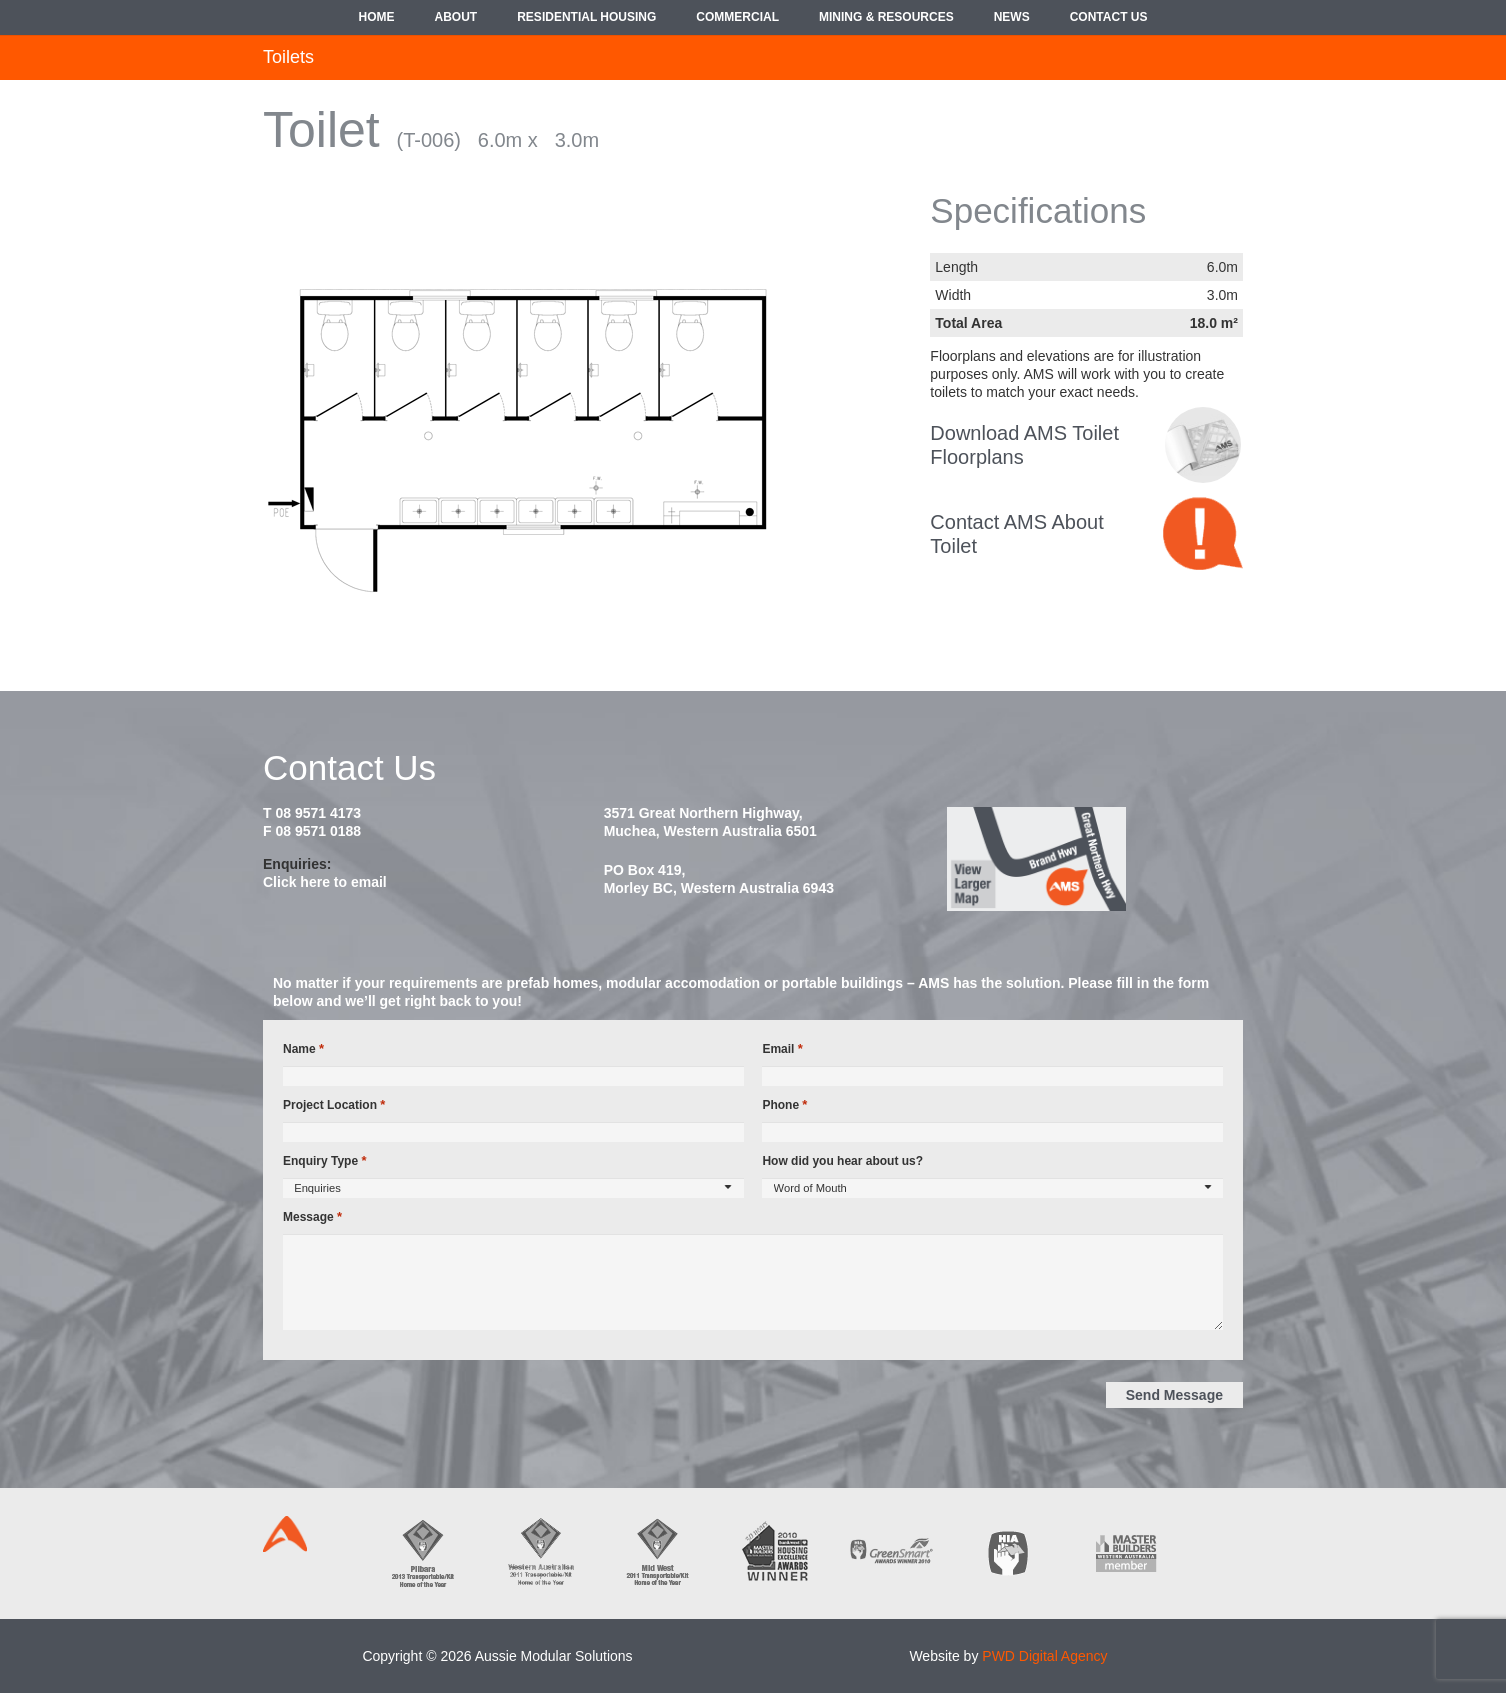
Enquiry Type (324, 1161)
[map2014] (1093, 859)
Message (312, 1217)
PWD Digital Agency (1044, 1656)
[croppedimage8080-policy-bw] (1203, 445)
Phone (784, 1105)
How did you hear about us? (842, 1161)
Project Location (334, 1105)
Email (782, 1049)
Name (303, 1049)
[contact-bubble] (1203, 533)
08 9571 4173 (318, 813)
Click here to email (325, 882)
